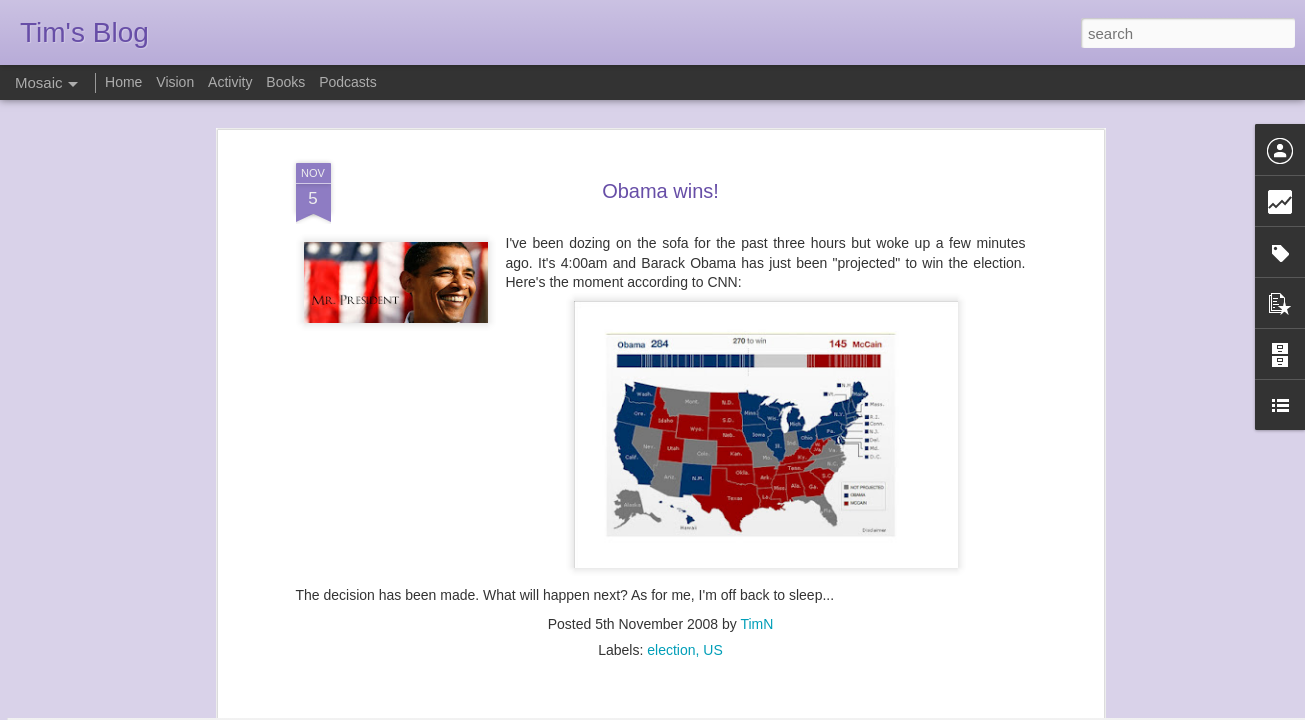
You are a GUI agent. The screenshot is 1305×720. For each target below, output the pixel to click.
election (671, 563)
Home (123, 82)
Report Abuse (773, 709)
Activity (230, 82)
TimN (756, 537)
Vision (175, 82)
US (712, 563)
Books (285, 82)
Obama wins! (660, 104)
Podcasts (348, 82)
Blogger (715, 709)
